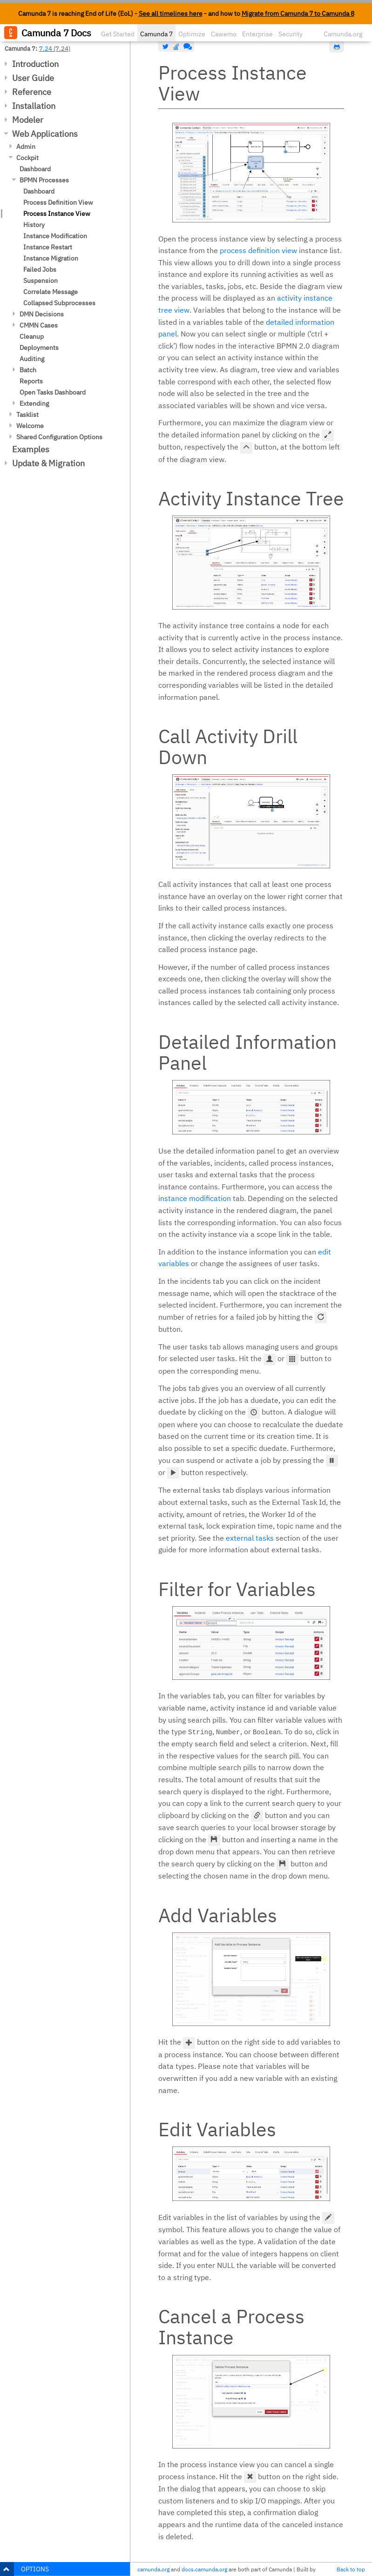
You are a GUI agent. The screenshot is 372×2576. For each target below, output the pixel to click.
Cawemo (224, 34)
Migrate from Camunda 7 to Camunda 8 (298, 13)
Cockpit (27, 158)
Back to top (351, 2569)
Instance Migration (50, 258)
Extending (34, 403)
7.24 (45, 48)
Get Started (118, 34)
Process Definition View (58, 202)
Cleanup (32, 336)
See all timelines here (171, 13)
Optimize (191, 34)
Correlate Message (50, 292)
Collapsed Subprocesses (59, 303)
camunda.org (153, 2569)
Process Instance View (56, 213)
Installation (33, 106)
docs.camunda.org (204, 2569)
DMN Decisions (42, 314)
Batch (28, 370)
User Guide (33, 78)
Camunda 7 (156, 34)
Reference (31, 92)
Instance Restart (47, 247)
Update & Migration (48, 463)
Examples (30, 449)
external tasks (250, 1538)
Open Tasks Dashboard (53, 392)
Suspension (40, 280)
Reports (31, 381)
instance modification (194, 1198)
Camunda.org (343, 34)
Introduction (35, 64)
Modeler (27, 119)
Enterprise (257, 34)
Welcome (30, 426)
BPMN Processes (44, 180)
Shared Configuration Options (59, 437)
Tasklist (27, 414)
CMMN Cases (39, 325)
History (34, 225)
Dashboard (35, 169)
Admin (25, 146)
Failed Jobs (39, 269)
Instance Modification (55, 236)
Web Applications (45, 133)
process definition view (258, 250)
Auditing (32, 359)
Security (290, 34)
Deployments (39, 347)
